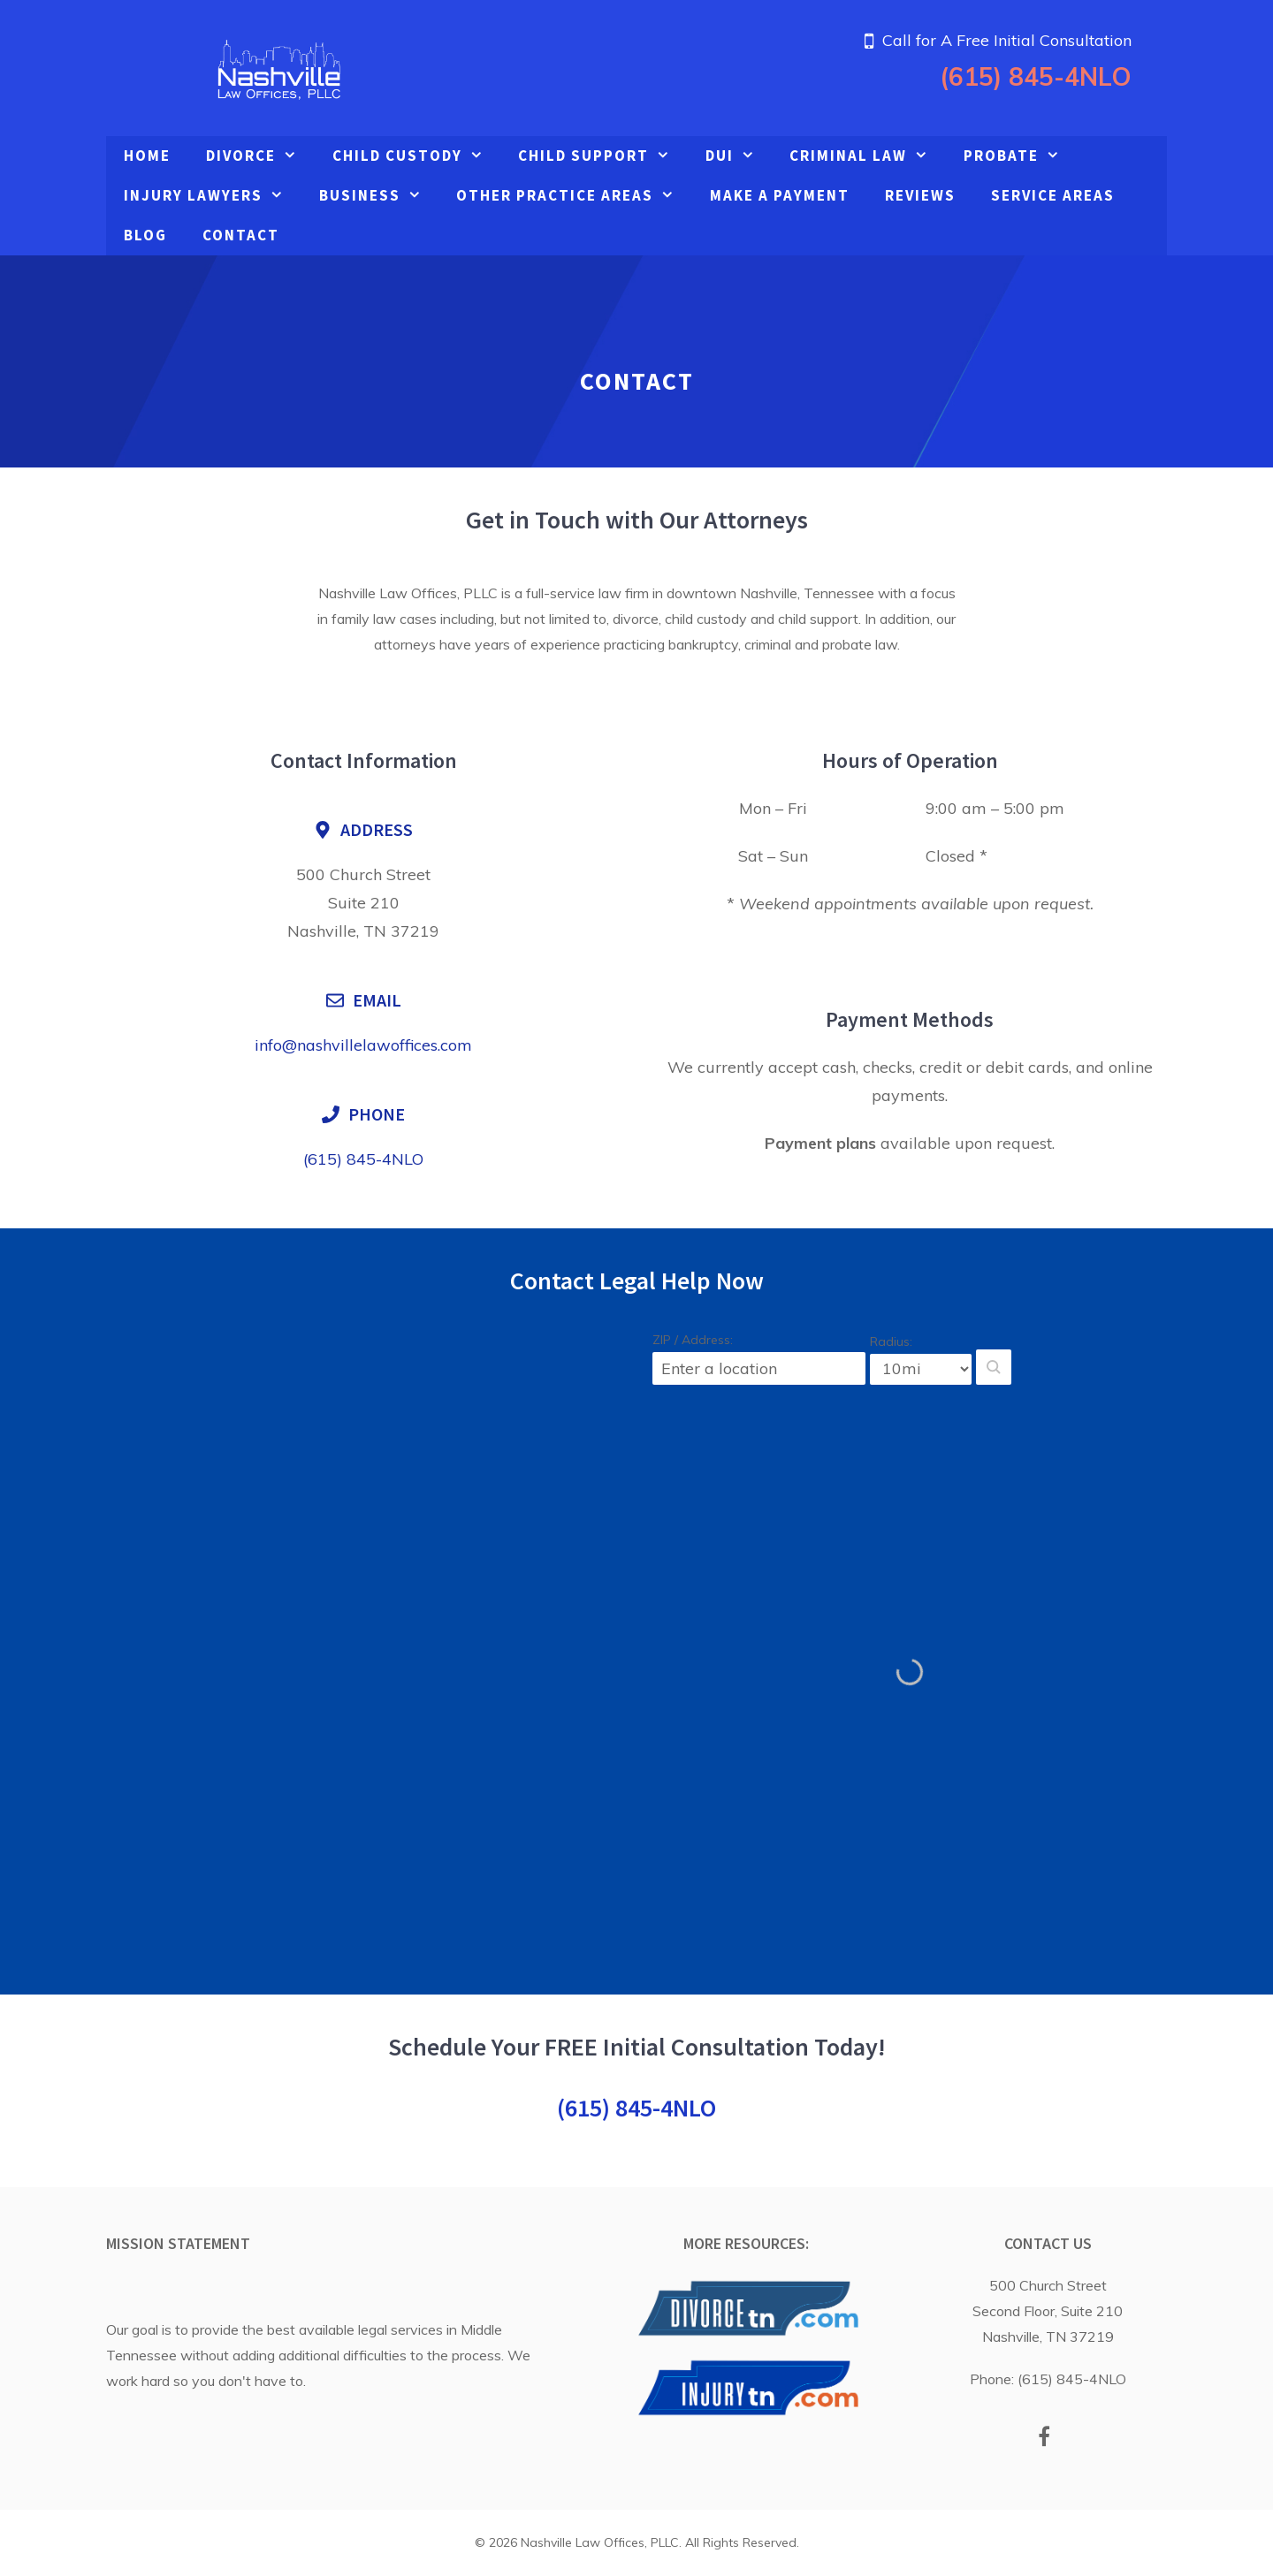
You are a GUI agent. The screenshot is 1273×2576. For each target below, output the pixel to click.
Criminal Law (867, 156)
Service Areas (1053, 195)
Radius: (891, 1341)
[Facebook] (1044, 2438)
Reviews (920, 195)
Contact (240, 235)
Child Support (603, 156)
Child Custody (416, 156)
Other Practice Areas (574, 196)
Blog (145, 235)
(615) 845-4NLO (1036, 76)
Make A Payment (780, 195)
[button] (993, 1367)
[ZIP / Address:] (758, 1368)
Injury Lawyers (212, 196)
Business (379, 196)
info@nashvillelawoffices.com (363, 1045)
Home (147, 155)
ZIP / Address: (692, 1340)
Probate (1021, 156)
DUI (739, 156)
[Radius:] (921, 1369)
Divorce (260, 156)
